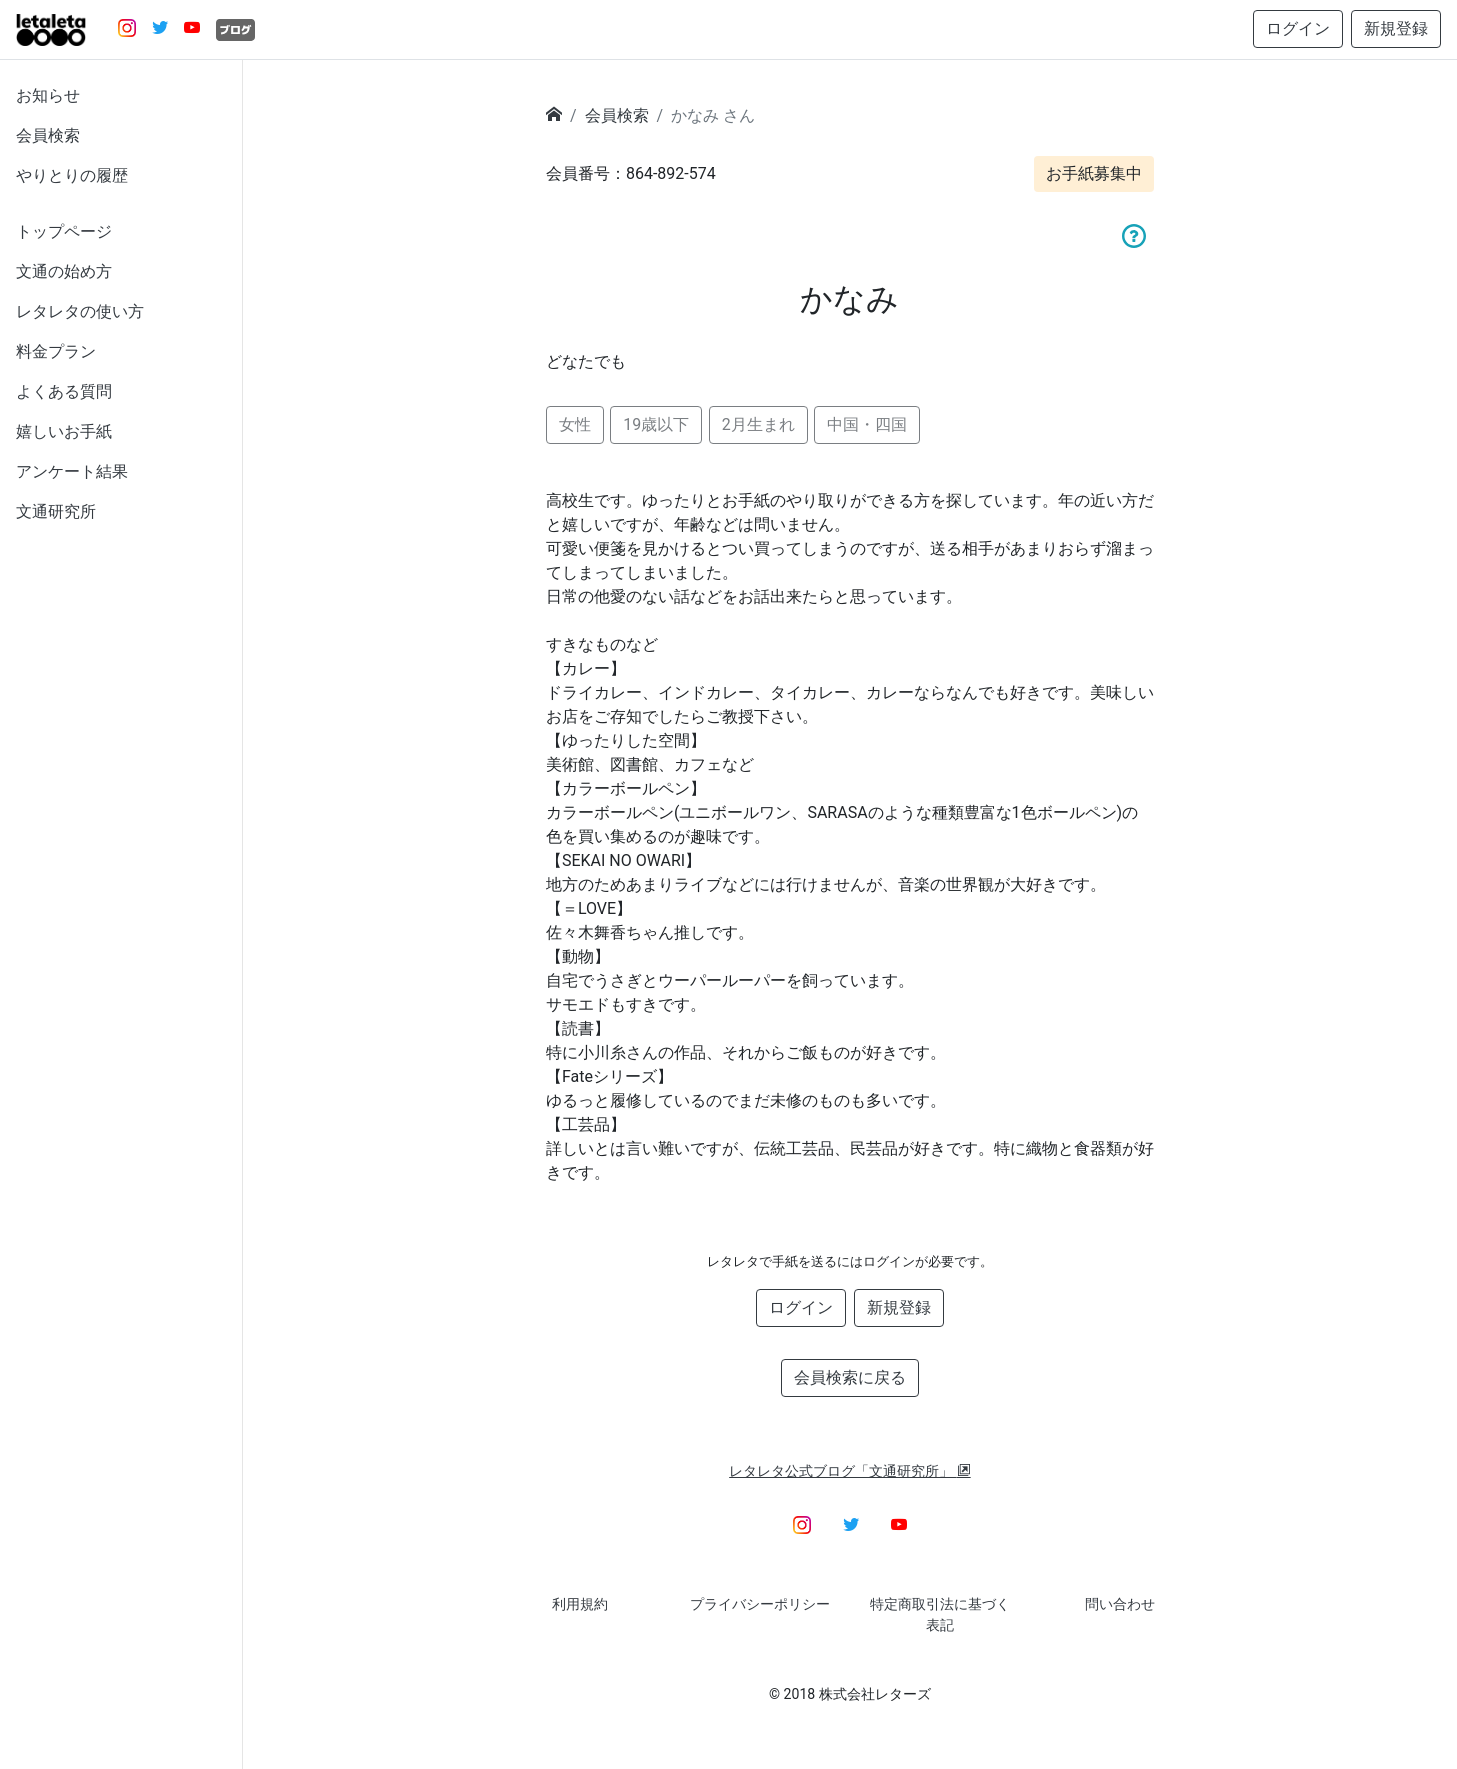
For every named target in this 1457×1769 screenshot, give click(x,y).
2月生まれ (758, 424)
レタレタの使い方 (80, 311)
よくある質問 (64, 391)
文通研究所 (56, 511)
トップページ (64, 231)
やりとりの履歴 (72, 175)
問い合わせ (1120, 1604)
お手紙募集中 (1094, 173)
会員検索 (48, 135)
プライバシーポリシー (760, 1604)
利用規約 (580, 1604)
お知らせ (48, 95)
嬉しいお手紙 (64, 431)
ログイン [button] (1298, 28)
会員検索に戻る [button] (850, 1377)
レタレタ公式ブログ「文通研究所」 (850, 1471)
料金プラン (56, 351)
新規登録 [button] (1396, 28)
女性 (575, 424)
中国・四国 (867, 424)
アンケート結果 (72, 471)
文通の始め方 (64, 271)
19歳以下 (656, 424)
